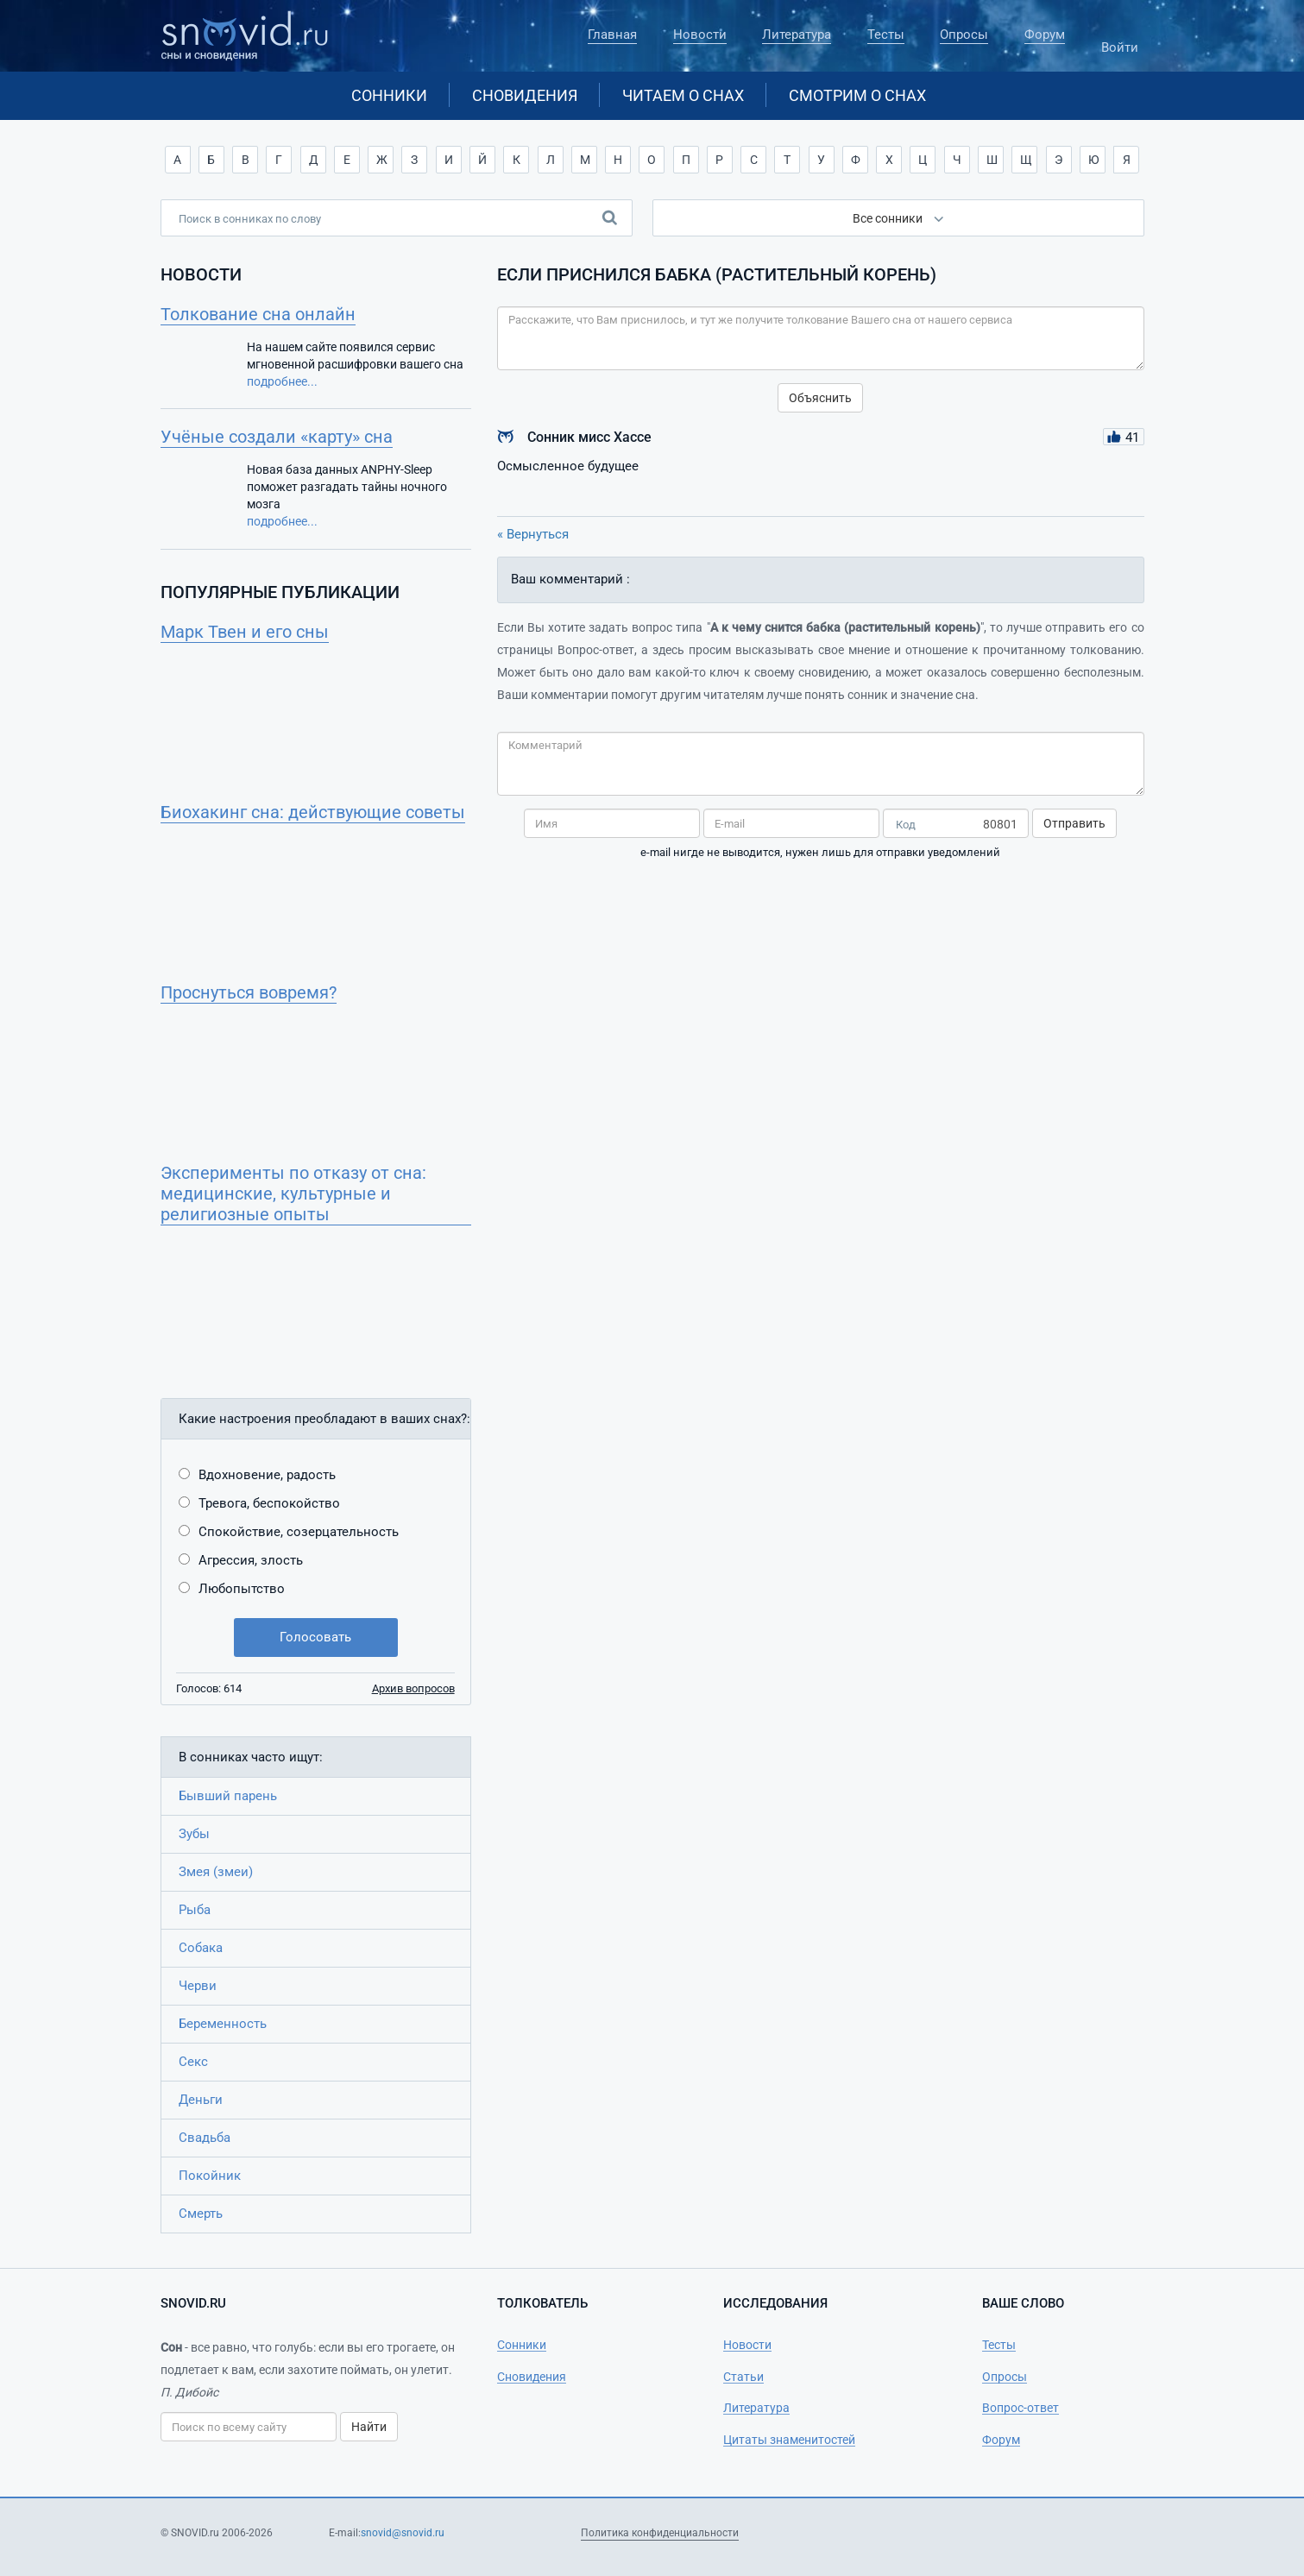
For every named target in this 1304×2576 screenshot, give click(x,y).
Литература (796, 34)
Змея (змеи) (216, 1872)
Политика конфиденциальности (660, 2533)
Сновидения (524, 95)
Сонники (389, 95)
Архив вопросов (413, 1688)
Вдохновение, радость (267, 1475)
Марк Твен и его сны (245, 631)
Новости (700, 34)
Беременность (223, 2023)
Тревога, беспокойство (269, 1503)
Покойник (210, 2175)
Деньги (201, 2099)
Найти (369, 2427)
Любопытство (241, 1589)
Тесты (885, 34)
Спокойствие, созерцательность (298, 1532)
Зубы (194, 1834)
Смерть (201, 2213)
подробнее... (282, 381)
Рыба (195, 1910)
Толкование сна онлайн (258, 314)
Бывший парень (228, 1796)
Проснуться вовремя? (249, 992)
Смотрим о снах (857, 95)
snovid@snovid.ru (402, 2533)
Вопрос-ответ (1020, 2408)
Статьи (743, 2377)
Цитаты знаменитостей (789, 2440)
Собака (201, 1948)
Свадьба (204, 2137)
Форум (1044, 34)
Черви (198, 1985)
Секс (193, 2061)
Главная (612, 34)
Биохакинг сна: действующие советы (313, 812)
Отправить (1074, 823)
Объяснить (820, 398)
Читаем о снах (683, 95)
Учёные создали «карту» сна (277, 436)
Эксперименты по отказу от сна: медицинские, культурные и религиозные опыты (293, 1193)
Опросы (964, 34)
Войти (1120, 39)
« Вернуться (533, 534)
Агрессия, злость (250, 1560)
